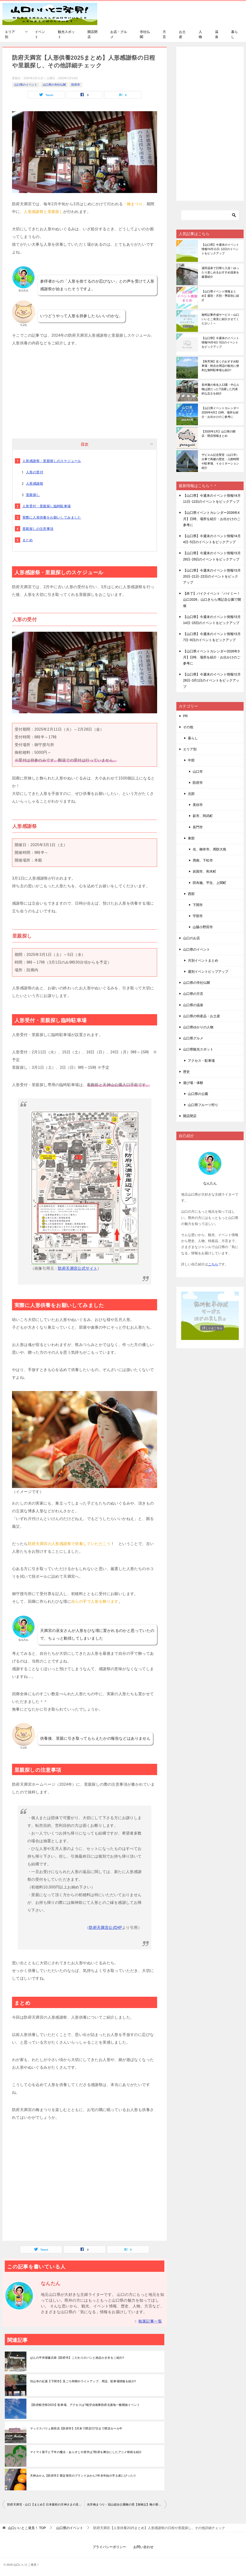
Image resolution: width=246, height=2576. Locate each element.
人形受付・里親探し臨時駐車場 (46, 506)
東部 (191, 838)
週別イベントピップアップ (208, 971)
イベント (40, 34)
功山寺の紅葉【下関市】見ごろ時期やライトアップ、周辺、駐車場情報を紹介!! (83, 2381)
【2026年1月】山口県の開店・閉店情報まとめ (218, 434)
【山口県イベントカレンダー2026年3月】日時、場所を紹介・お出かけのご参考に (211, 657)
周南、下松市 (203, 860)
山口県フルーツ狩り (203, 1105)
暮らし (234, 34)
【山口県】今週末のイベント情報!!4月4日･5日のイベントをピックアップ (220, 342)
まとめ (27, 540)
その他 (188, 727)
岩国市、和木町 (204, 871)
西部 (191, 894)
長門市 (198, 827)
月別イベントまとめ (203, 960)
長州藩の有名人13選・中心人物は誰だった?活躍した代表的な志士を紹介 (220, 389)
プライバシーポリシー (109, 2547)
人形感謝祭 (34, 483)
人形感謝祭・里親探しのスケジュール (51, 461)
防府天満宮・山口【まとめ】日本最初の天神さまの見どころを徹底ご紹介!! (46, 2504)
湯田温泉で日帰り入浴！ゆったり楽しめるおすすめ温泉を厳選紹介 (220, 272)
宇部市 (198, 916)
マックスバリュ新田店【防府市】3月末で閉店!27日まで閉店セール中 (76, 2428)
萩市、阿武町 (203, 816)
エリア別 (10, 34)
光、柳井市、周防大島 (209, 849)
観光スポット (66, 34)
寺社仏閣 (145, 34)
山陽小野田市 (203, 927)
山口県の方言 (193, 994)
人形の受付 (34, 472)
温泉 (216, 34)
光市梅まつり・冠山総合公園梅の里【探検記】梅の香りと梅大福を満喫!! (127, 2504)
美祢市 (198, 805)
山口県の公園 (198, 1094)
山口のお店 (191, 938)
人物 (200, 34)
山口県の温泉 (193, 1005)
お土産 (182, 34)
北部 (191, 794)
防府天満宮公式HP (105, 1928)
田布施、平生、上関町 (209, 883)
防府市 (75, 84)
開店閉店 (92, 34)
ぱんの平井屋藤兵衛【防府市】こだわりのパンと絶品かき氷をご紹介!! (77, 2357)
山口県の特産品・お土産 (201, 1016)
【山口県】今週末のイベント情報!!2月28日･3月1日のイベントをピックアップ (212, 680)
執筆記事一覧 (150, 2321)
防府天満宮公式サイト (77, 1268)
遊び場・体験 (193, 1083)
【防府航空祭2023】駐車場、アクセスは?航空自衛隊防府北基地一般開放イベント (85, 2405)
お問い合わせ (143, 2547)
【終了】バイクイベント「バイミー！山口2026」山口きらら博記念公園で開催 (212, 599)
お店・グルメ (118, 34)
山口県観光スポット (198, 1049)
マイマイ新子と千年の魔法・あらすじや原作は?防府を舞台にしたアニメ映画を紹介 (86, 2452)
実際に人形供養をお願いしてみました (51, 517)
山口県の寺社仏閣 (54, 84)
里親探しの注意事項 (38, 529)
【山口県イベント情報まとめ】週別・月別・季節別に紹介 (220, 296)
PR (185, 716)
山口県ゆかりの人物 (198, 1027)
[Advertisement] (84, 390)
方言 (164, 34)
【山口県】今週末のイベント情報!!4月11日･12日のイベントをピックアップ (220, 249)
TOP (27, 2528)
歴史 (186, 1072)
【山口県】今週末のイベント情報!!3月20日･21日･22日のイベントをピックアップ (212, 576)
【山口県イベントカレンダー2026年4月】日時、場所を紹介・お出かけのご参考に (220, 412)
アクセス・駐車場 (201, 1061)
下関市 (198, 905)
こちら (213, 1264)
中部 (191, 760)
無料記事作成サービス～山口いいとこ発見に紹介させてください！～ (220, 319)
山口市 (198, 771)
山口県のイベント (25, 84)
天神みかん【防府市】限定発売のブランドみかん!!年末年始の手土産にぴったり (83, 2475)
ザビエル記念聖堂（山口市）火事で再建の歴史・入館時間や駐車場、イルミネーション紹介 (220, 461)
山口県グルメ (193, 1038)
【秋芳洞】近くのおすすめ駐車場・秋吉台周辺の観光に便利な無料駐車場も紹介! (220, 366)
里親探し (33, 495)
